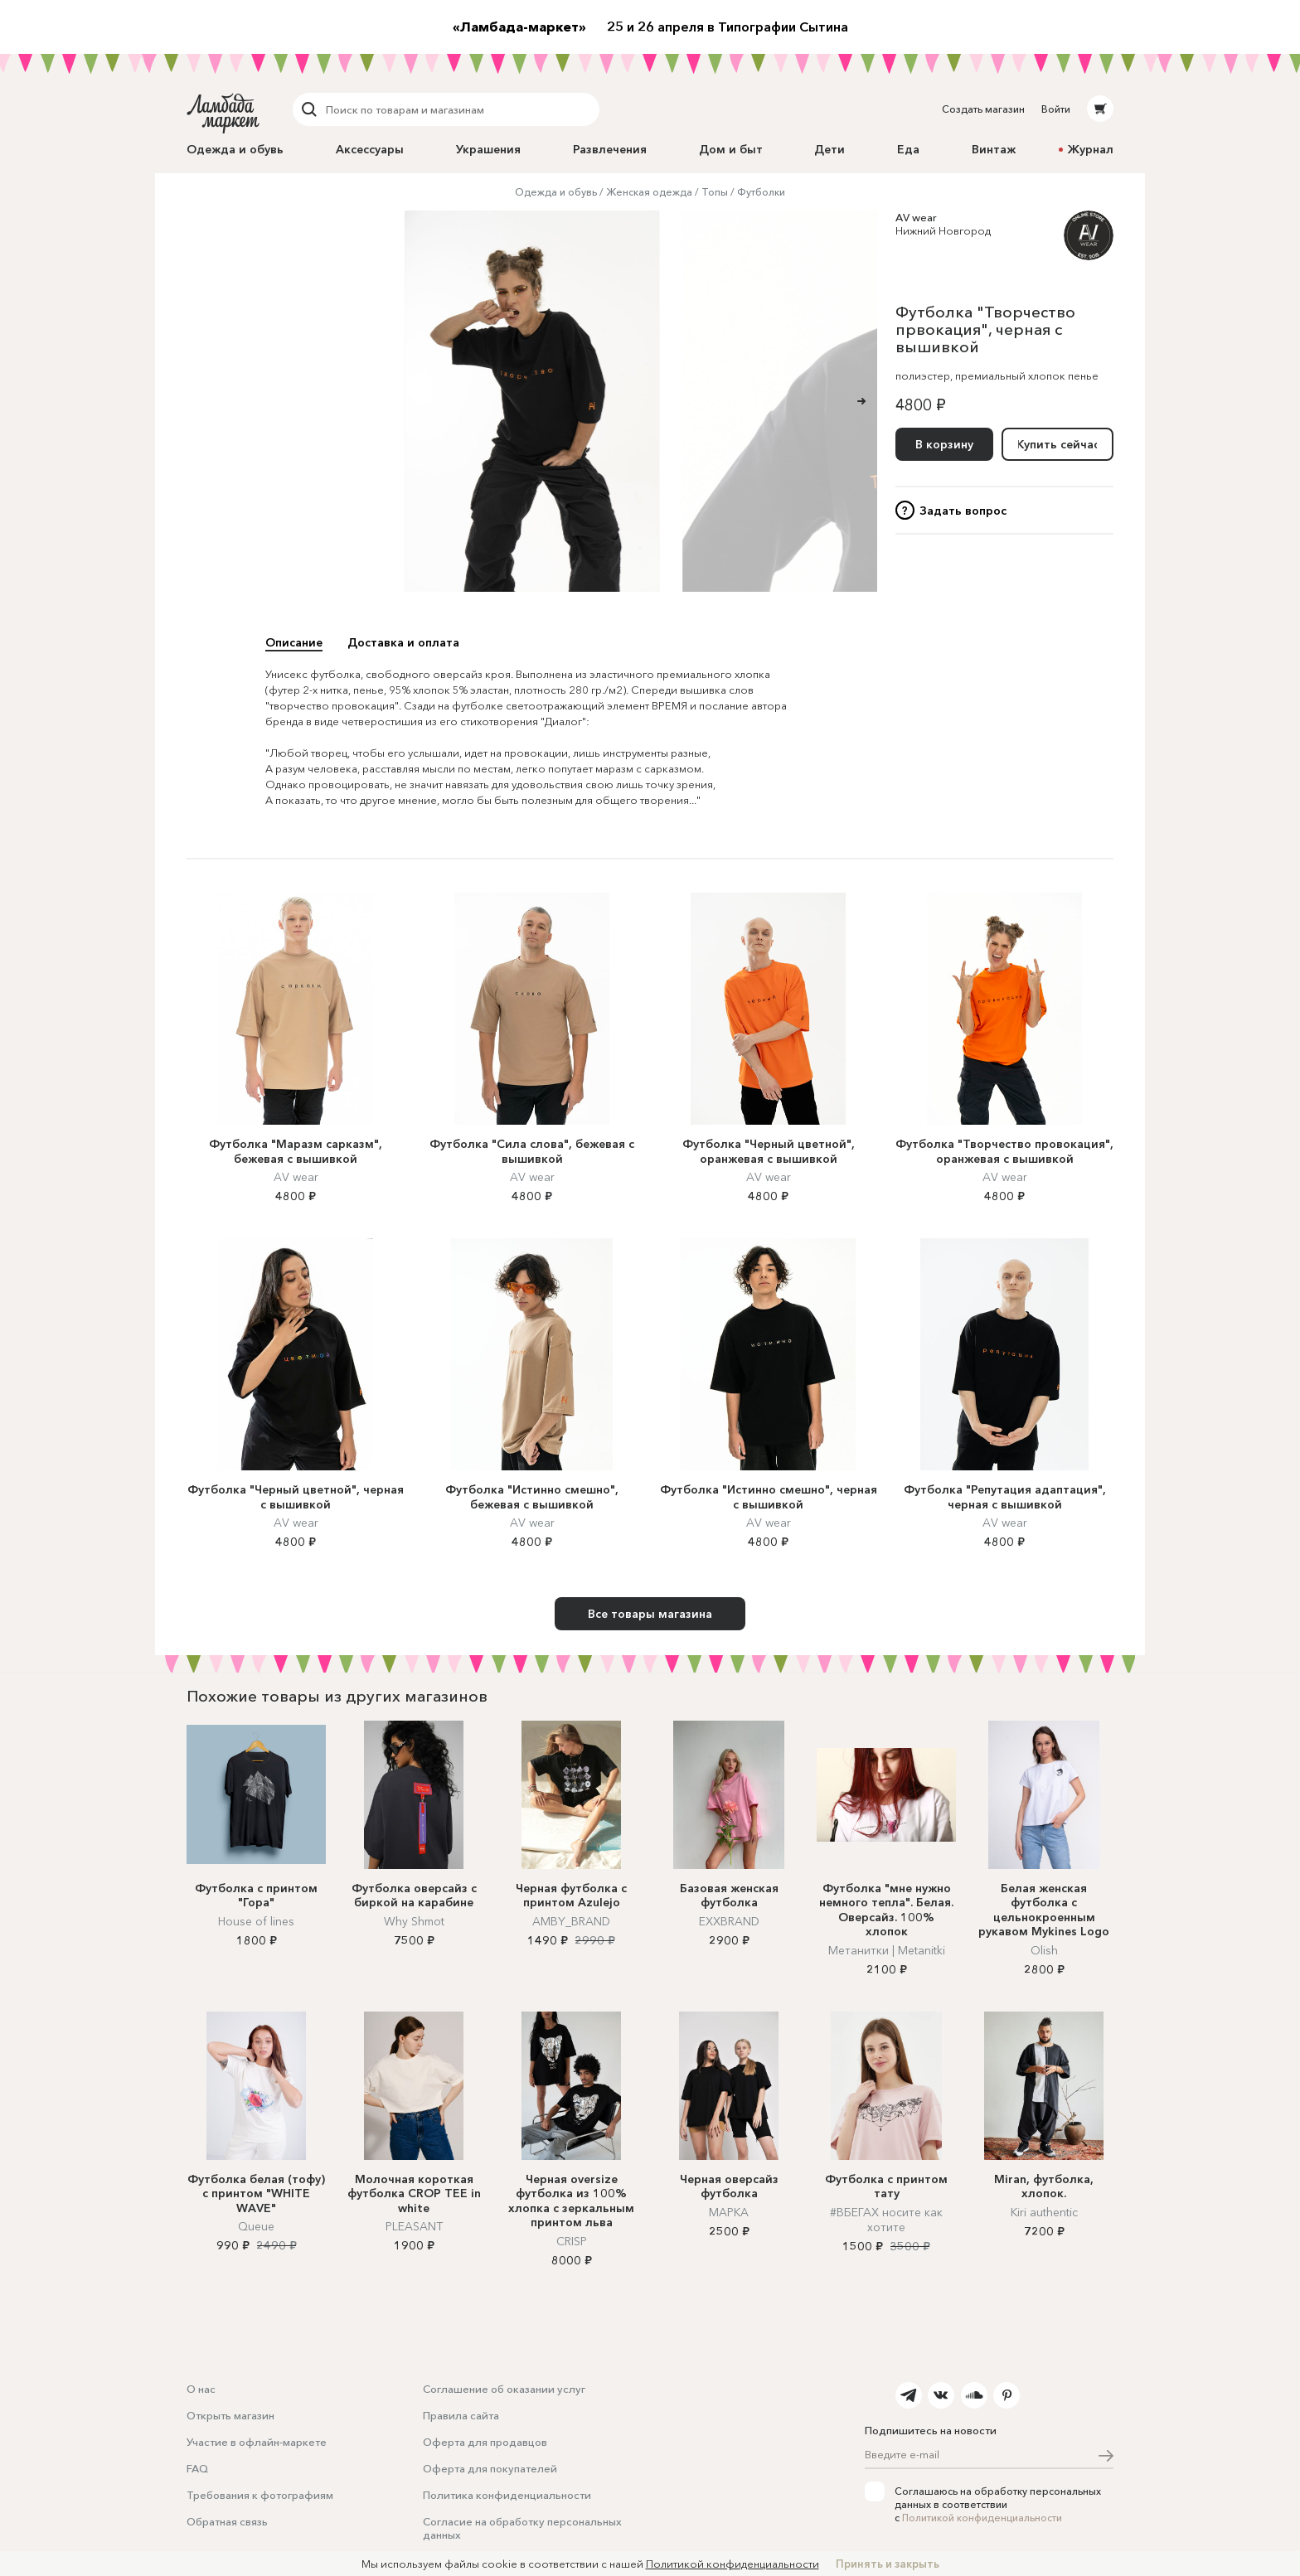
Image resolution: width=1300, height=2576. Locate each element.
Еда (908, 149)
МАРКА (729, 2212)
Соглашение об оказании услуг (504, 2388)
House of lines (256, 1921)
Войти (1055, 109)
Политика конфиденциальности (507, 2494)
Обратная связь (227, 2521)
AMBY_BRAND (571, 1921)
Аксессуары (370, 149)
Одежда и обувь (235, 149)
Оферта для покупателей (490, 2468)
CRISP (571, 2241)
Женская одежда (649, 192)
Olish (1044, 1950)
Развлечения (610, 149)
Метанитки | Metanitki (886, 1950)
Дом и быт (731, 149)
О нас (201, 2388)
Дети (829, 149)
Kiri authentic (1044, 2212)
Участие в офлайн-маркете (257, 2441)
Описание (294, 642)
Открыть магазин (230, 2415)
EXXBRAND (729, 1921)
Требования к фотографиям (260, 2494)
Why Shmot (414, 1921)
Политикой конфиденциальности (982, 2517)
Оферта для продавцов (485, 2441)
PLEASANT (414, 2226)
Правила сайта (461, 2415)
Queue (256, 2226)
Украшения (488, 149)
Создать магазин (983, 109)
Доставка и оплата (403, 642)
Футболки (761, 192)
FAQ (197, 2468)
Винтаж (994, 149)
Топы (714, 192)
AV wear (915, 217)
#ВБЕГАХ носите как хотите (886, 2220)
